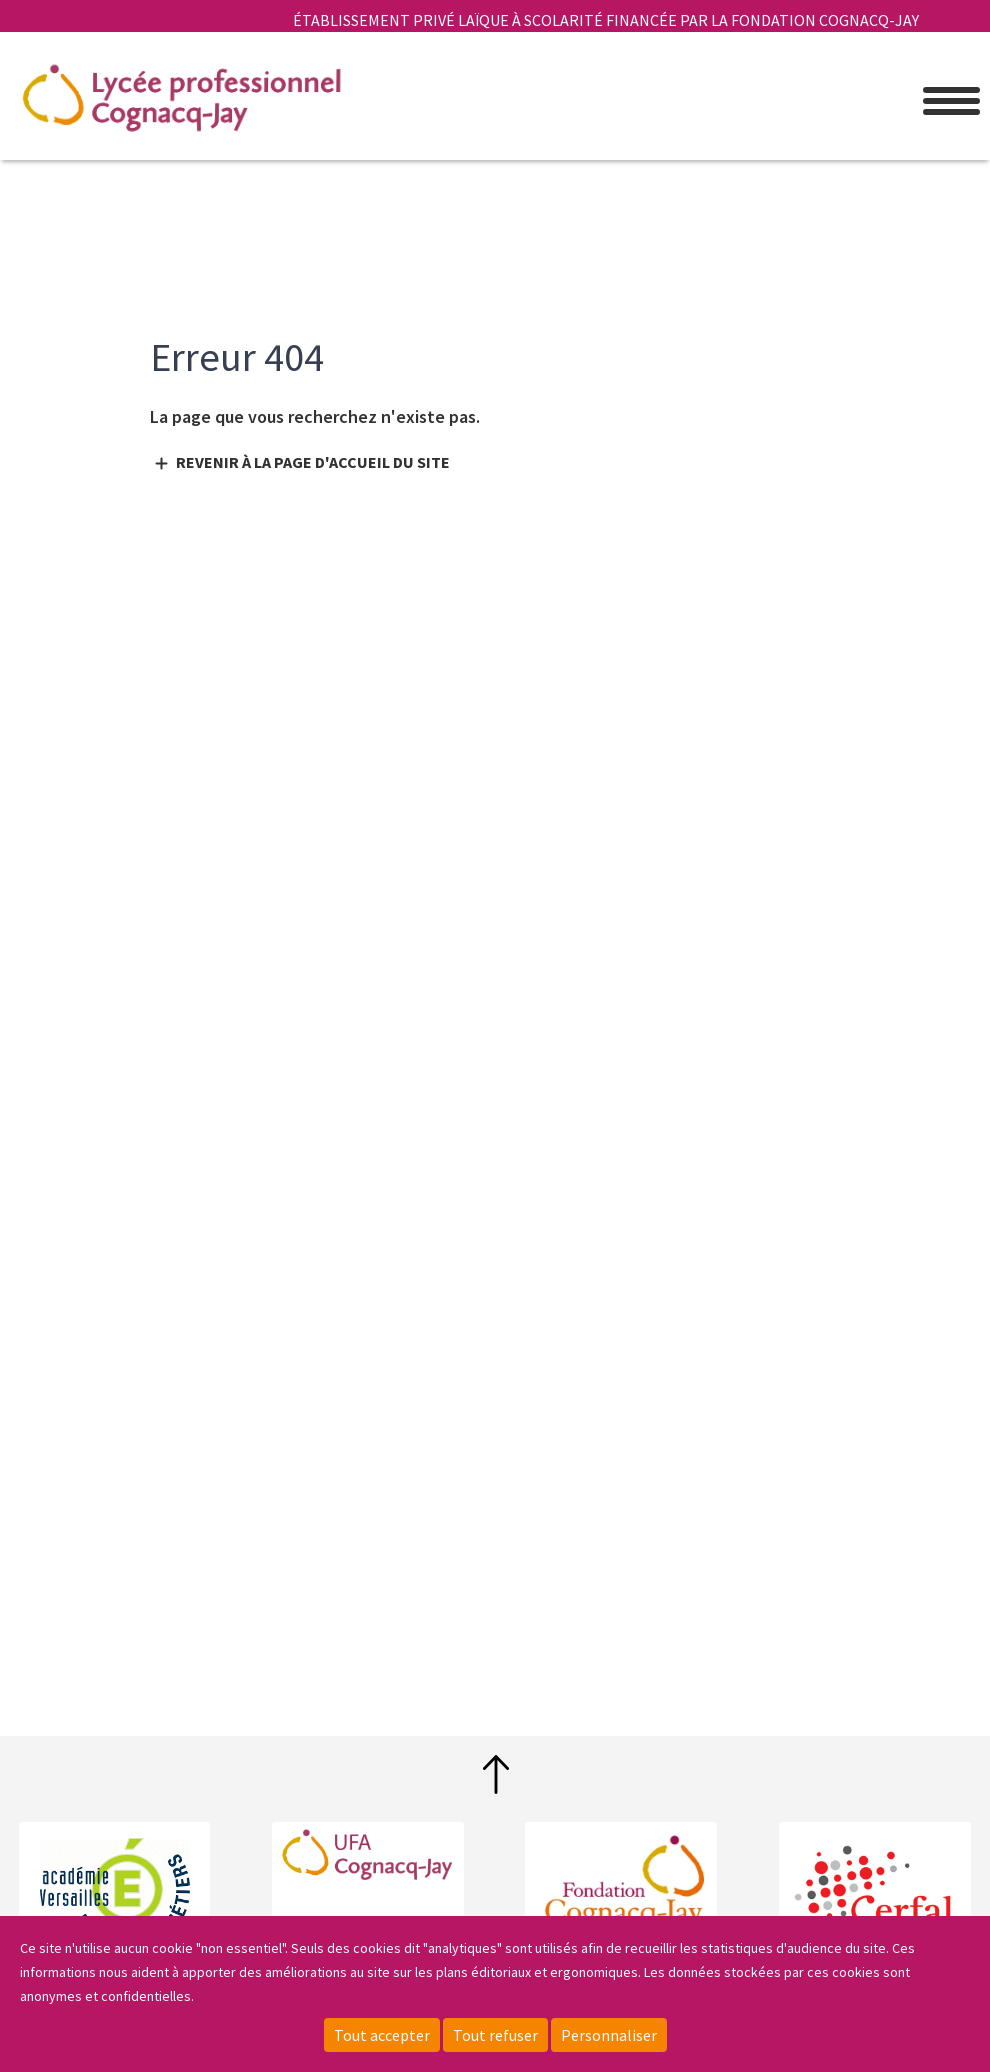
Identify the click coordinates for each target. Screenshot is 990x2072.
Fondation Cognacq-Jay (621, 1883)
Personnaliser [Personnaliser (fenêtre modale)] (609, 2035)
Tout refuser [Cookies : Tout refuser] (495, 2035)
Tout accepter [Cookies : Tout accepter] (382, 2035)
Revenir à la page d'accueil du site (313, 462)
